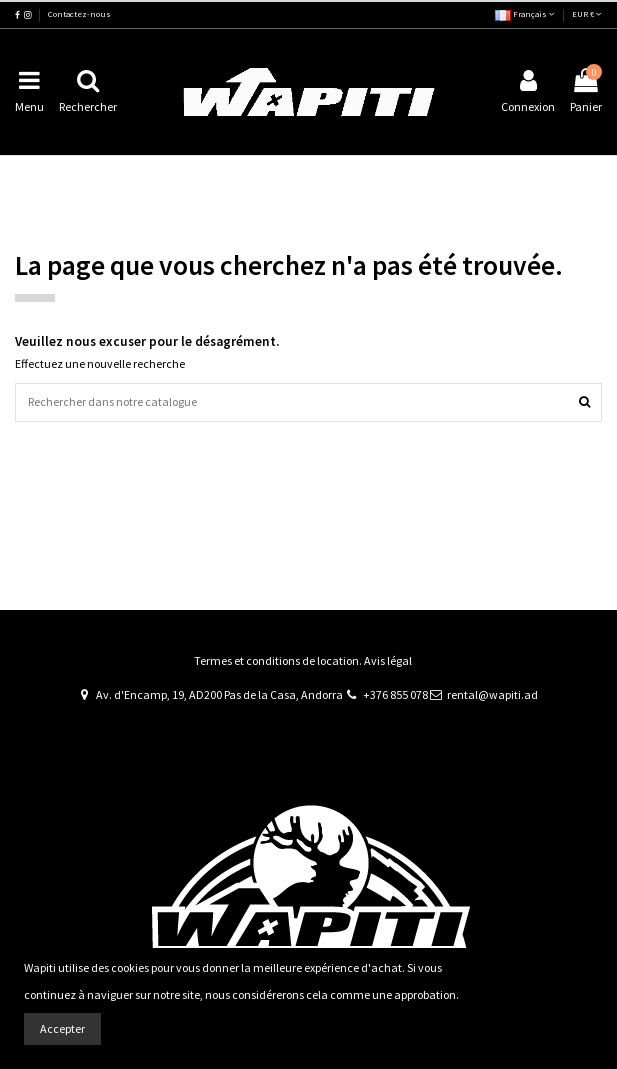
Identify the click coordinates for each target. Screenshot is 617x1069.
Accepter (62, 1028)
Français (525, 14)
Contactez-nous (79, 14)
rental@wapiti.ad (492, 694)
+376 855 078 (395, 694)
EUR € (587, 14)
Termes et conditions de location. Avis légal (303, 660)
